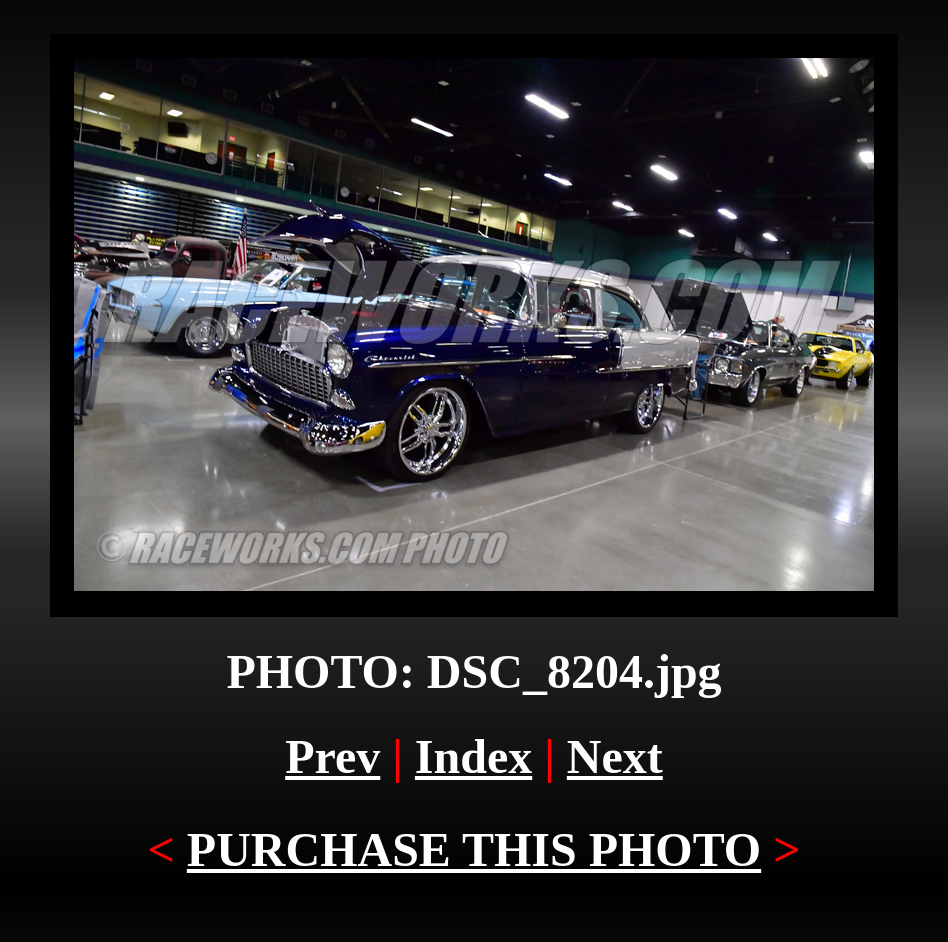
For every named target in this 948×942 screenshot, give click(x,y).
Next (615, 756)
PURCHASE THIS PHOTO (474, 849)
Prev (332, 756)
